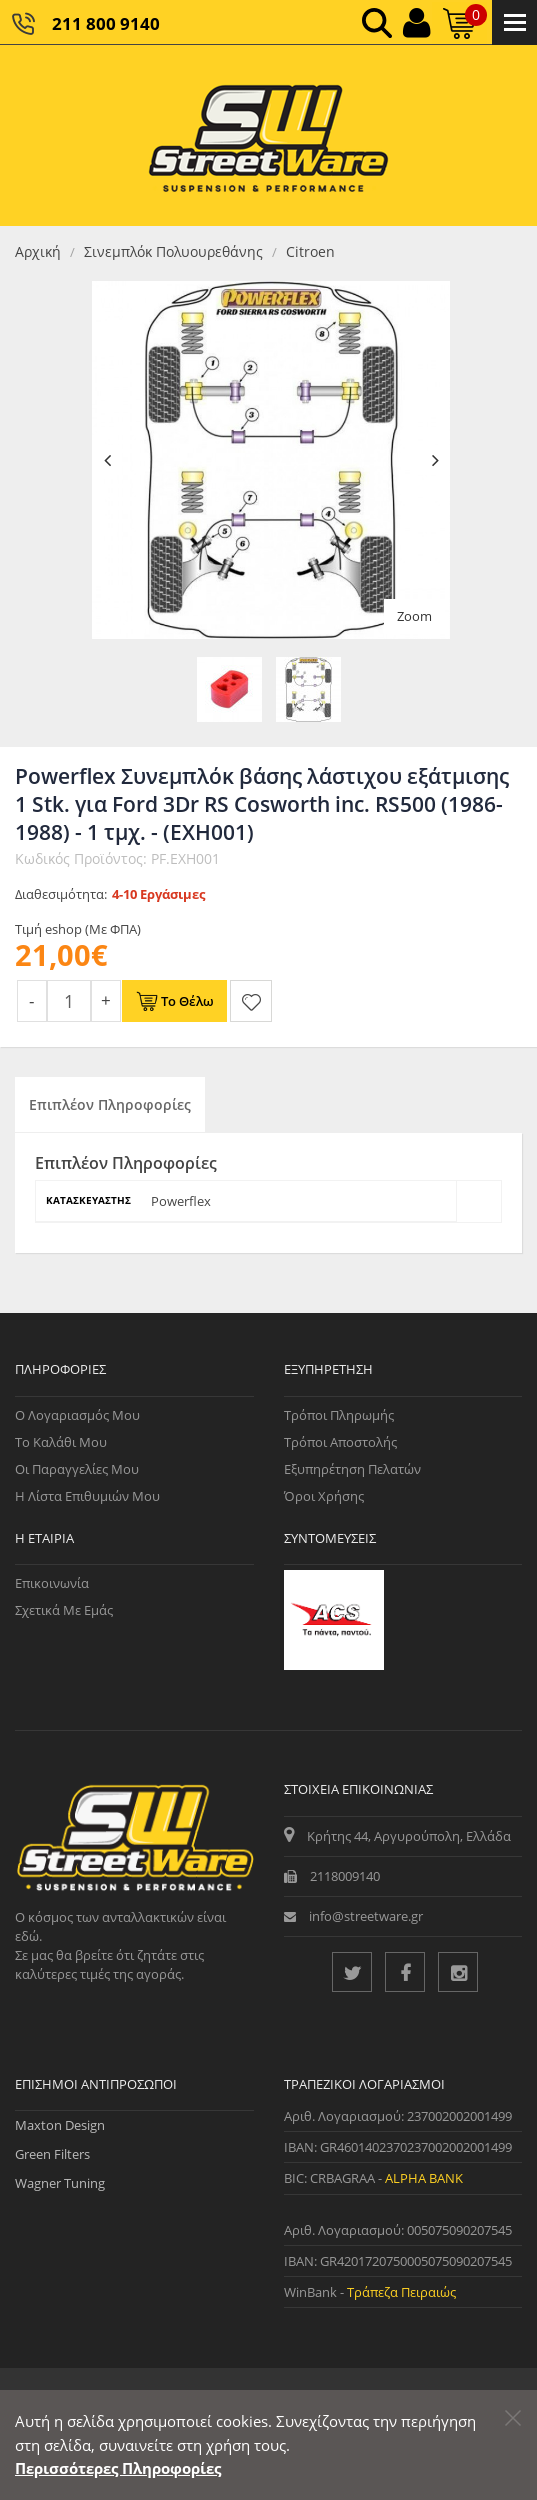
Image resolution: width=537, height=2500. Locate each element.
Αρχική (38, 251)
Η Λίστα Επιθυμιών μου (87, 1496)
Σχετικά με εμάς (64, 1610)
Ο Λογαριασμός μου (77, 1415)
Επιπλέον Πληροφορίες (110, 1104)
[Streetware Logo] (268, 135)
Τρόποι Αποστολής (340, 1442)
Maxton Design (60, 2125)
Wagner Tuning (60, 2183)
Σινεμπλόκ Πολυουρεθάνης (173, 251)
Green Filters (52, 2154)
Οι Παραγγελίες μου (77, 1469)
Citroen (310, 251)
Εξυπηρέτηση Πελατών (352, 1469)
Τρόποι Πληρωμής (339, 1415)
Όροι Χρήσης (324, 1496)
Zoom (414, 616)
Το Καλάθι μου (61, 1442)
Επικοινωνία (52, 1583)
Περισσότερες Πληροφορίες (118, 2468)
